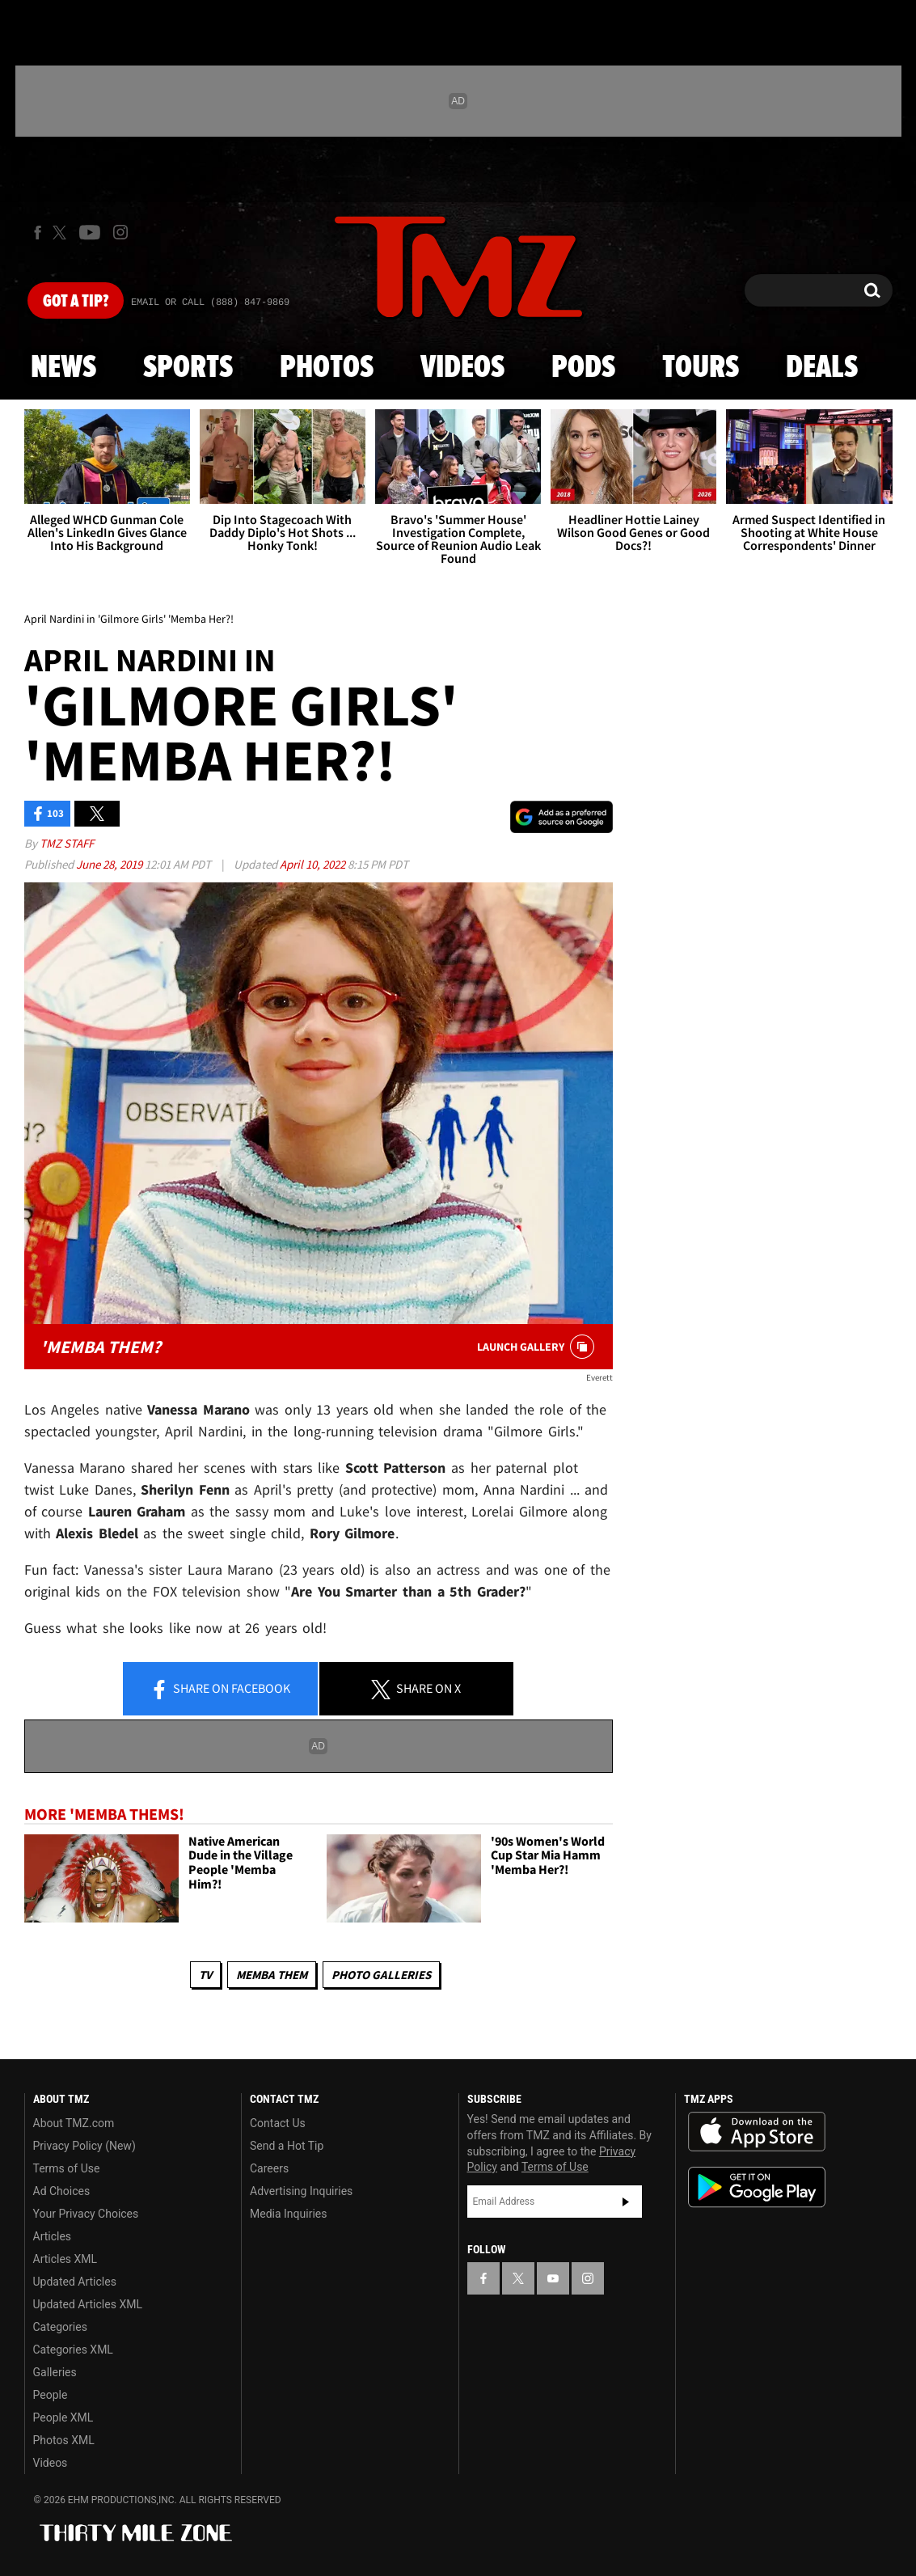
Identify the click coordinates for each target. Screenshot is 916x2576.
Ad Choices (62, 2191)
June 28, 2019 (110, 864)
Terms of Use (66, 2168)
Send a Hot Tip (286, 2145)
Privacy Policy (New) (84, 2145)
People (50, 2394)
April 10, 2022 (314, 864)
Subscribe (626, 2201)
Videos (462, 368)
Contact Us (278, 2123)
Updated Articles (74, 2281)
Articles (52, 2236)
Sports (188, 368)
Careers (269, 2168)
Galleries (55, 2372)
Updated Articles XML (87, 2304)
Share (220, 1689)
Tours (700, 368)
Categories (60, 2326)
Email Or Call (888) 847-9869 (210, 302)
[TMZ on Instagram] (120, 232)
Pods (583, 368)
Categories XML (73, 2349)
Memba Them (271, 1974)
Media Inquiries (288, 2213)
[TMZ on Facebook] (37, 232)
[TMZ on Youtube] (90, 232)
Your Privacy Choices (86, 2213)
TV (205, 1974)
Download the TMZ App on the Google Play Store (756, 2187)
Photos (327, 368)
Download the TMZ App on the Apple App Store (756, 2132)
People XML (63, 2417)
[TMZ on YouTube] (553, 2278)
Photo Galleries (381, 1974)
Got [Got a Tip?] (75, 301)
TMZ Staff (67, 843)
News (63, 368)
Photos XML (64, 2440)
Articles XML (65, 2258)
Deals (822, 368)
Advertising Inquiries (301, 2191)
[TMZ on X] (62, 232)
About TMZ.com (74, 2123)
